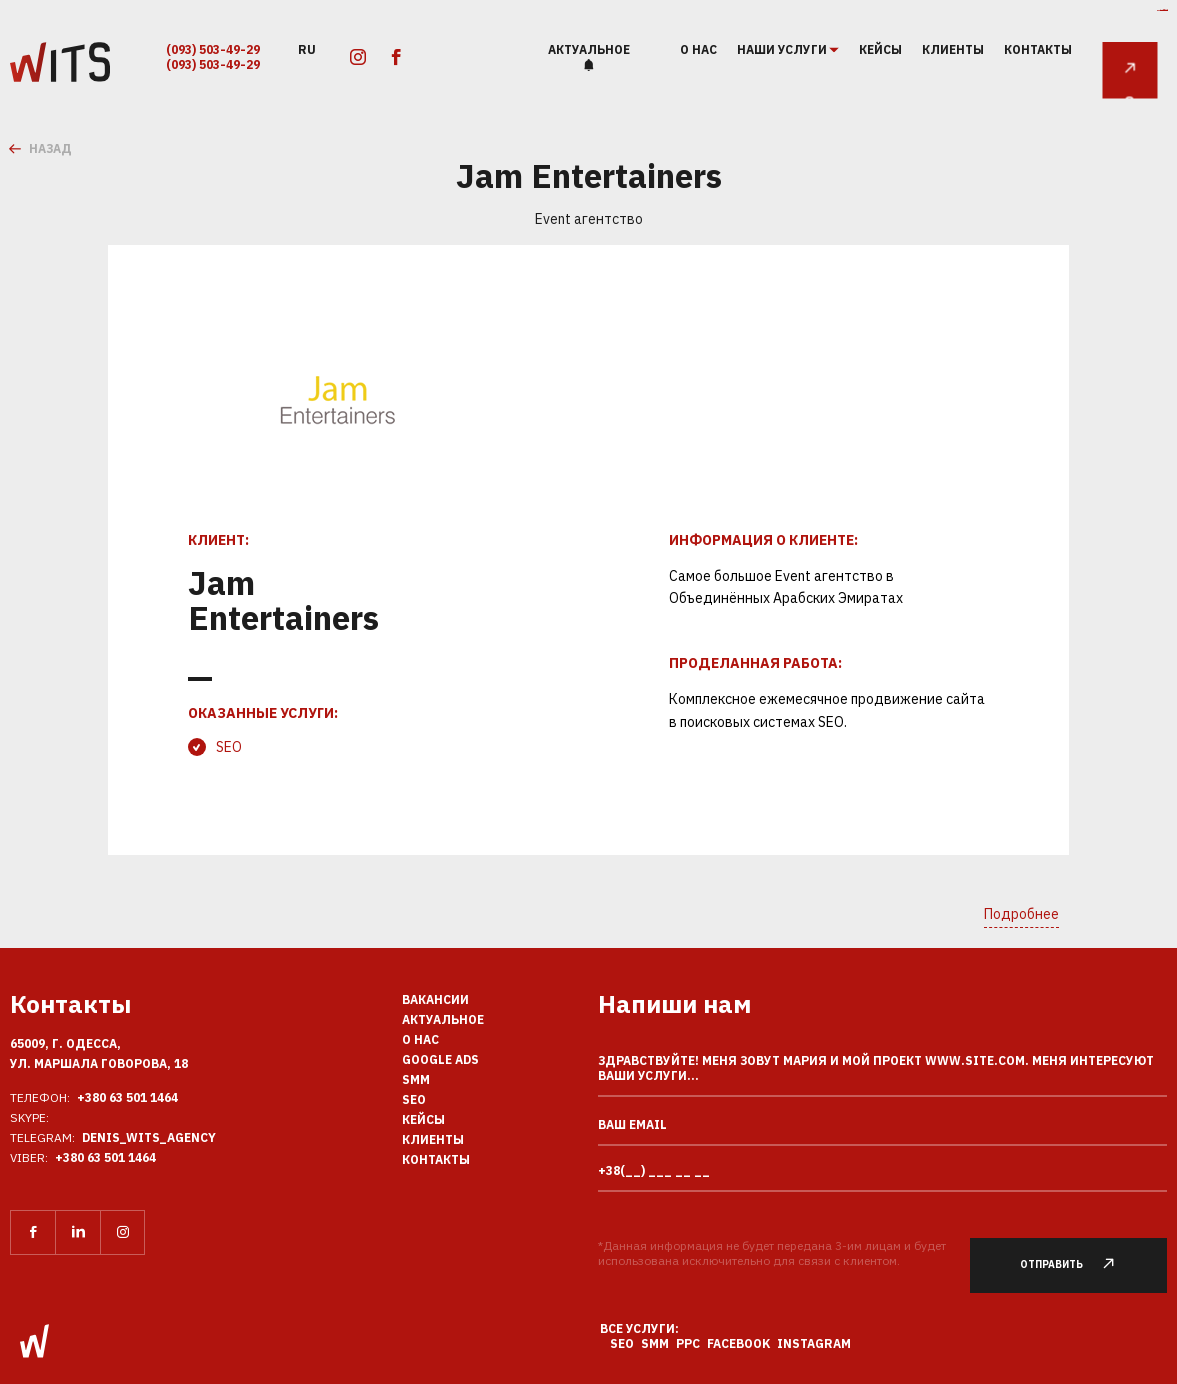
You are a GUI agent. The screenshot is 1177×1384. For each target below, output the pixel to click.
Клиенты (953, 49)
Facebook (738, 1343)
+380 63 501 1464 (127, 1097)
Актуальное (589, 49)
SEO (229, 747)
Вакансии (435, 999)
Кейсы (880, 49)
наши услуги (783, 50)
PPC (688, 1343)
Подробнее (1021, 914)
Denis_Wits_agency (149, 1137)
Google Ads (440, 1059)
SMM (416, 1079)
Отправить (1077, 1264)
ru (307, 48)
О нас (698, 49)
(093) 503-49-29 (213, 49)
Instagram (814, 1343)
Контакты (1038, 49)
